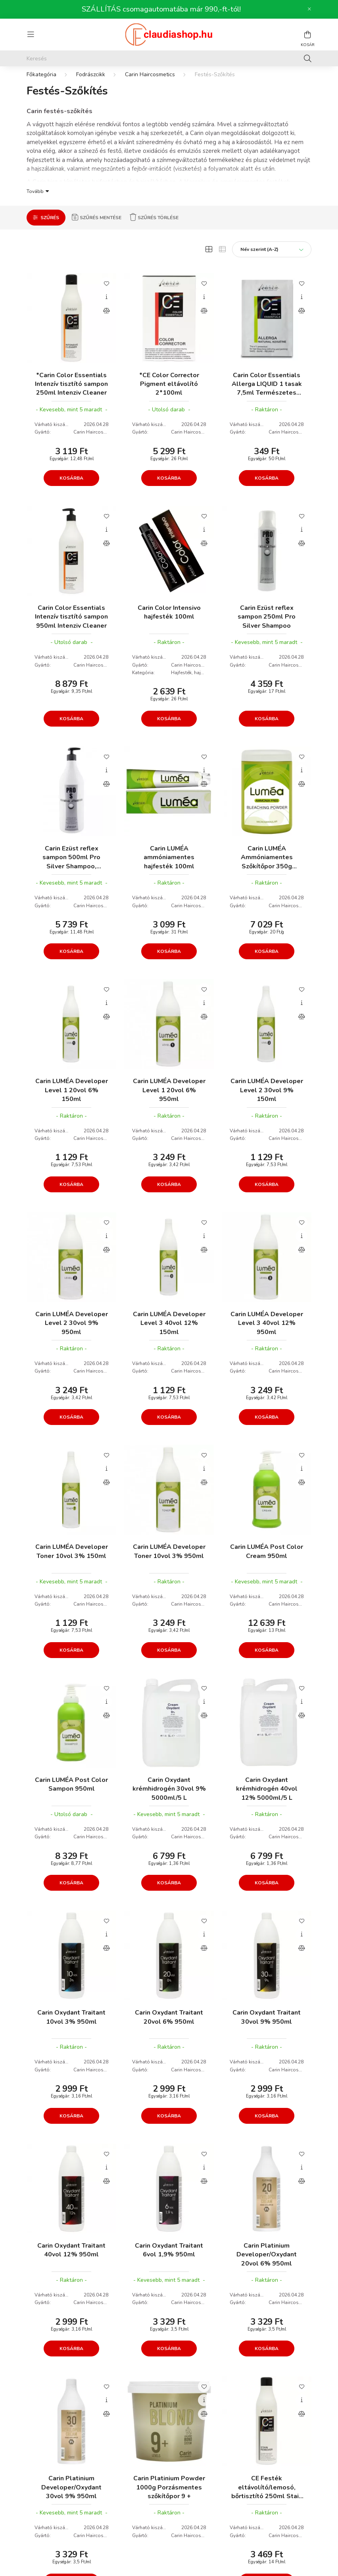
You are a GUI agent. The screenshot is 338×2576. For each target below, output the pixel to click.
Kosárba (71, 486)
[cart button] (307, 34)
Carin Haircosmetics (150, 82)
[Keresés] (169, 58)
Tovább (35, 199)
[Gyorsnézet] (106, 305)
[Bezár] (309, 9)
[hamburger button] (30, 34)
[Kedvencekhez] (106, 291)
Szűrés (49, 225)
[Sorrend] (271, 257)
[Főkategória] (41, 82)
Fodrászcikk (90, 82)
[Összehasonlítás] (106, 319)
